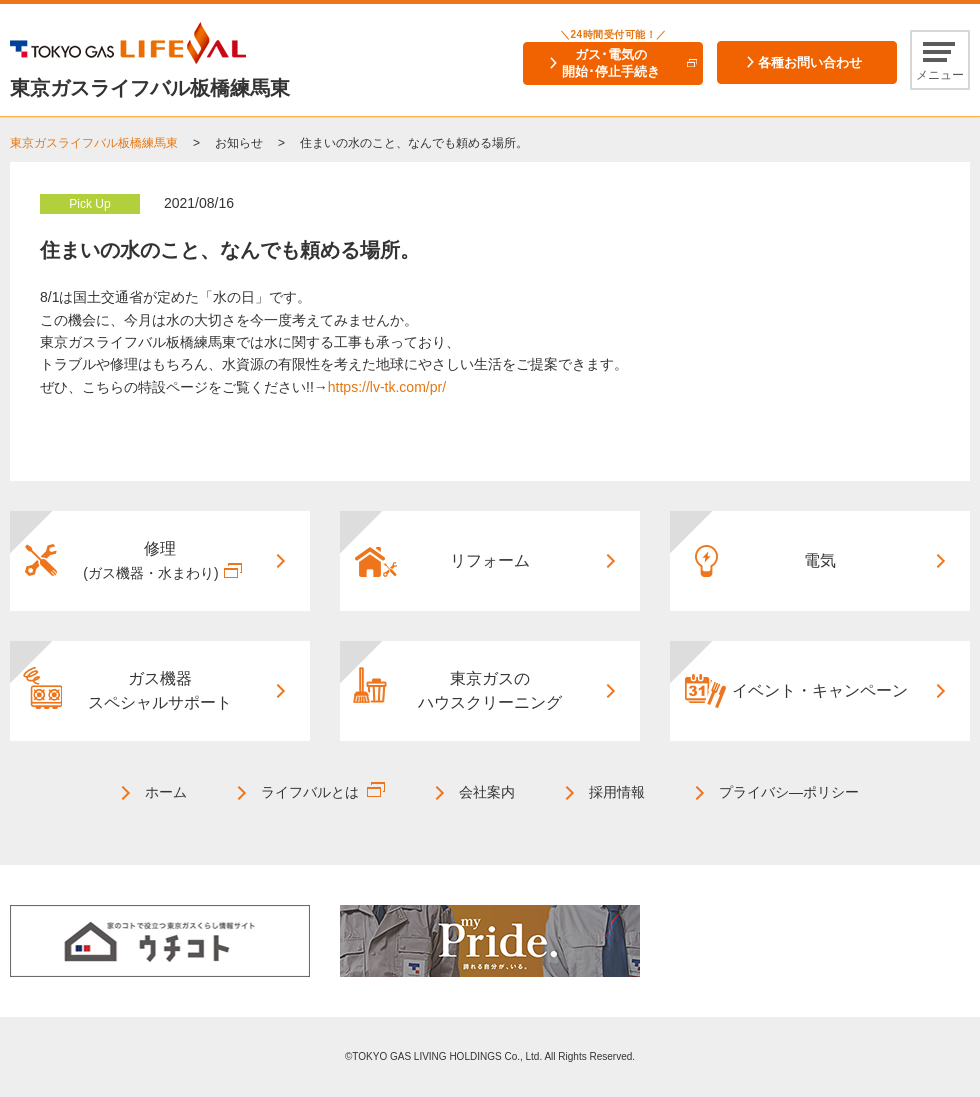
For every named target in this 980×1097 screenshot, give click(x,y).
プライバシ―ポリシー (789, 792)
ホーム (166, 792)
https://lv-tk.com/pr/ (387, 387)
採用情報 (617, 792)
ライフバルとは (310, 792)
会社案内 (487, 792)
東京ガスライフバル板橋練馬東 (94, 143)
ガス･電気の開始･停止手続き (611, 63)
